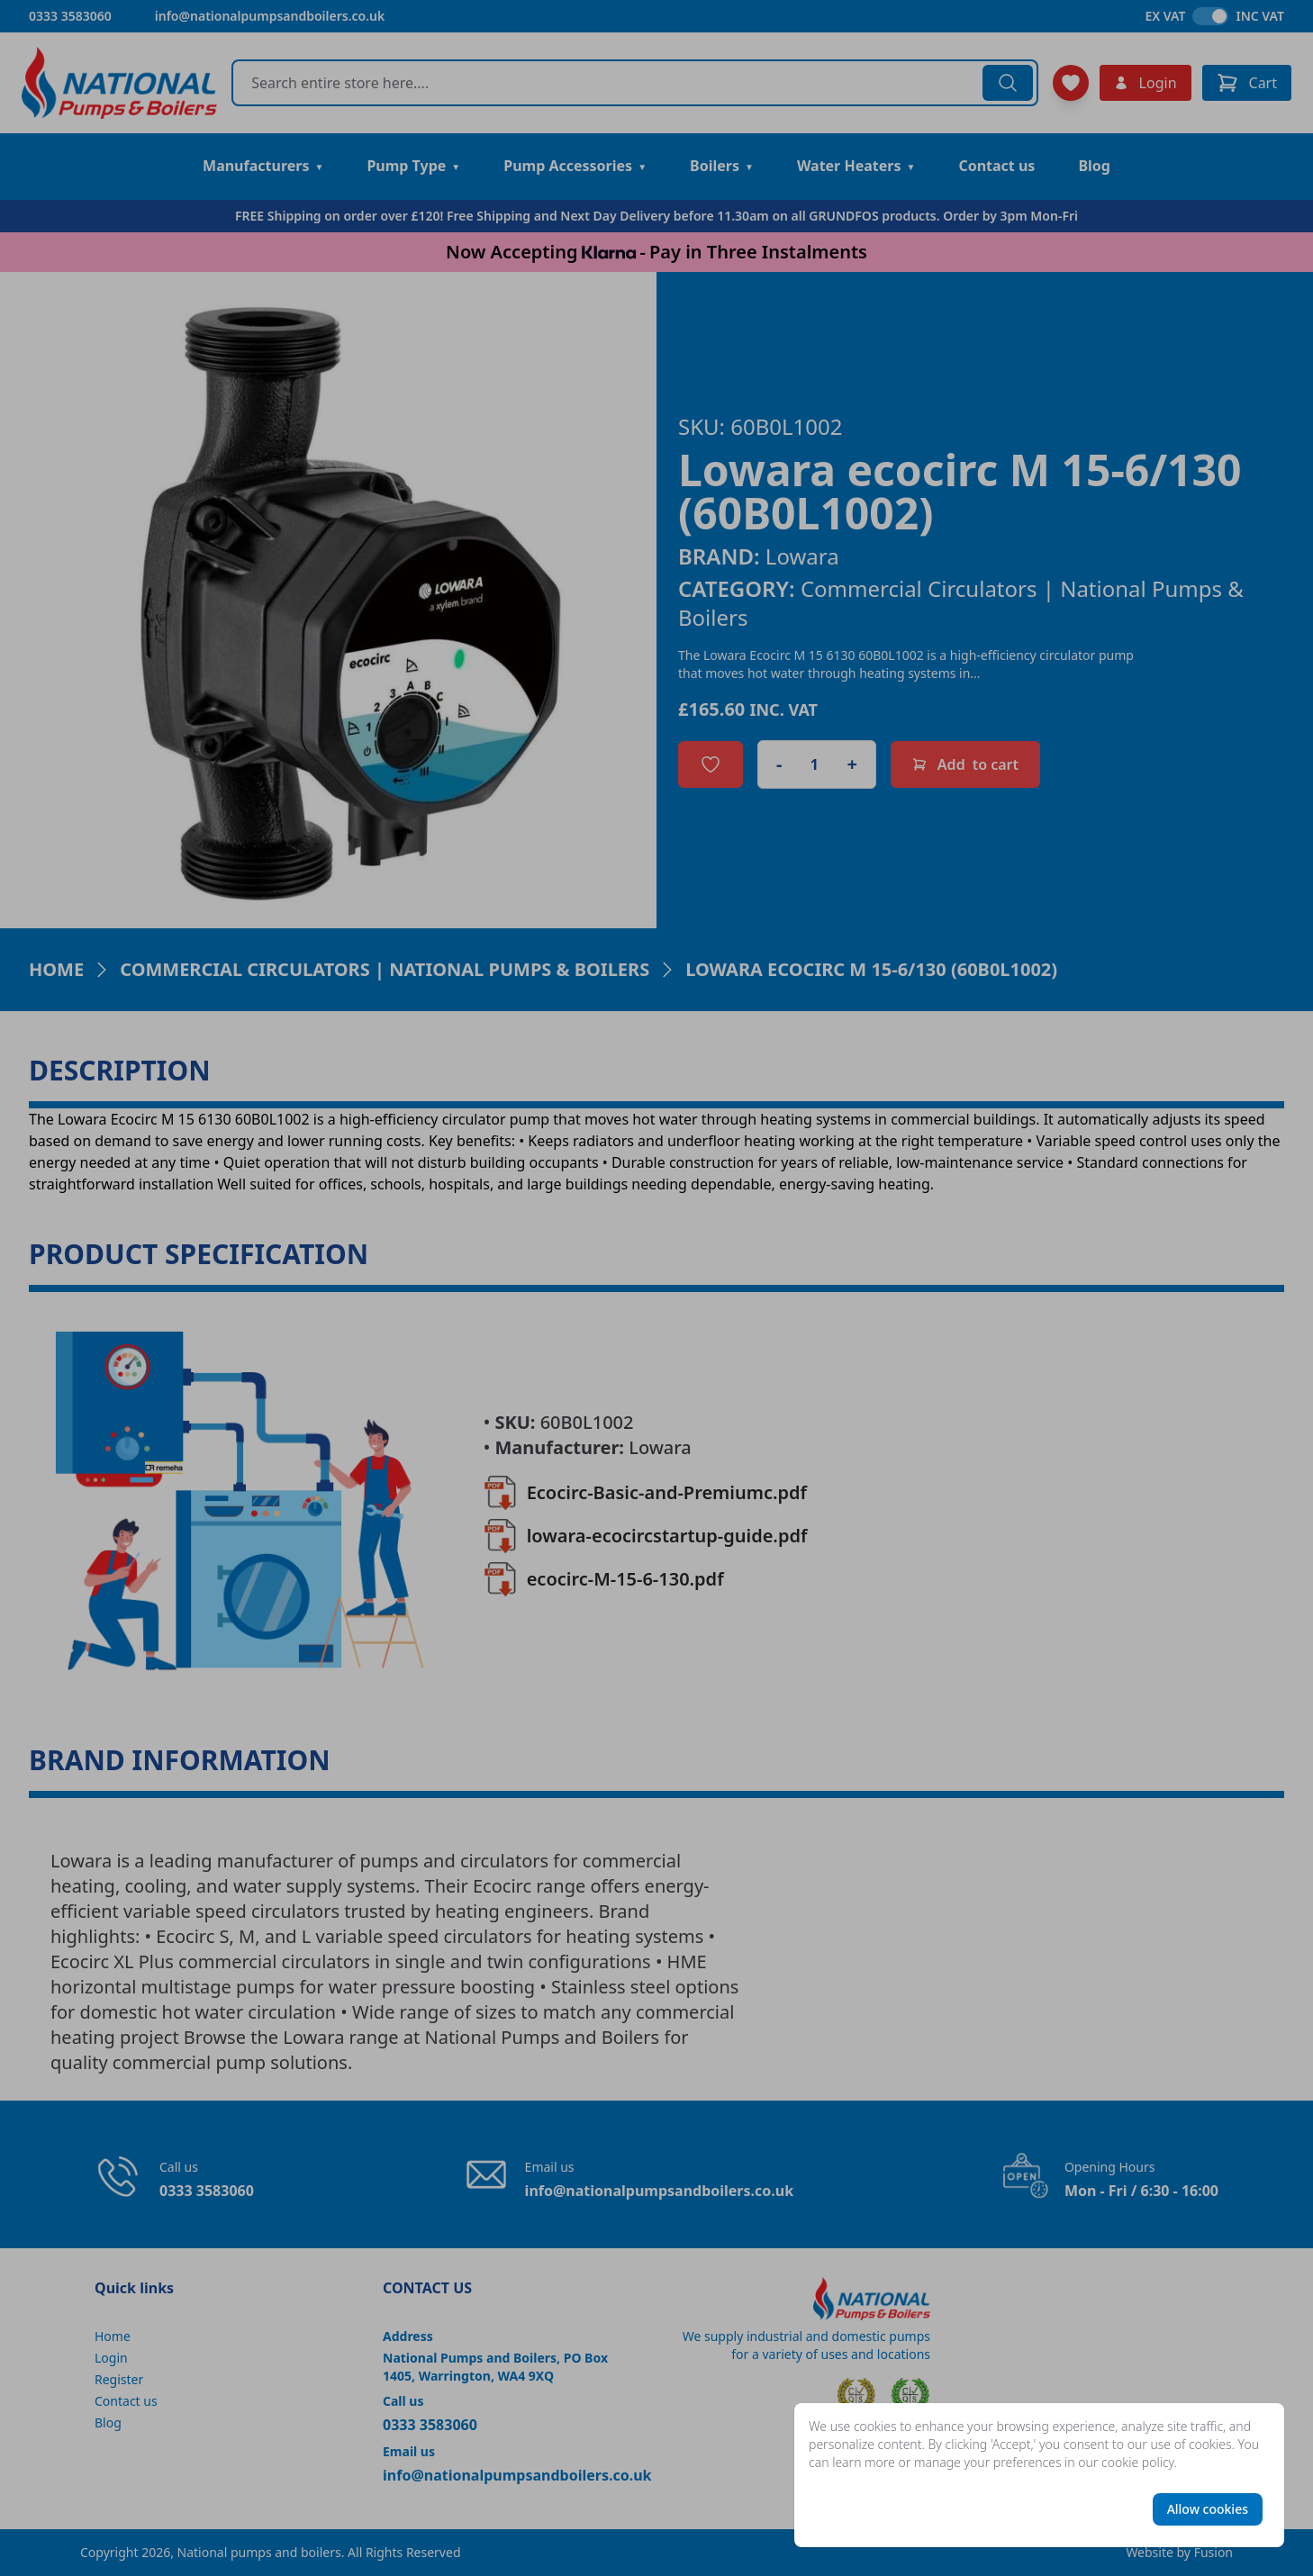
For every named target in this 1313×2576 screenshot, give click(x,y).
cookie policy (1137, 2462)
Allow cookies (1207, 2508)
